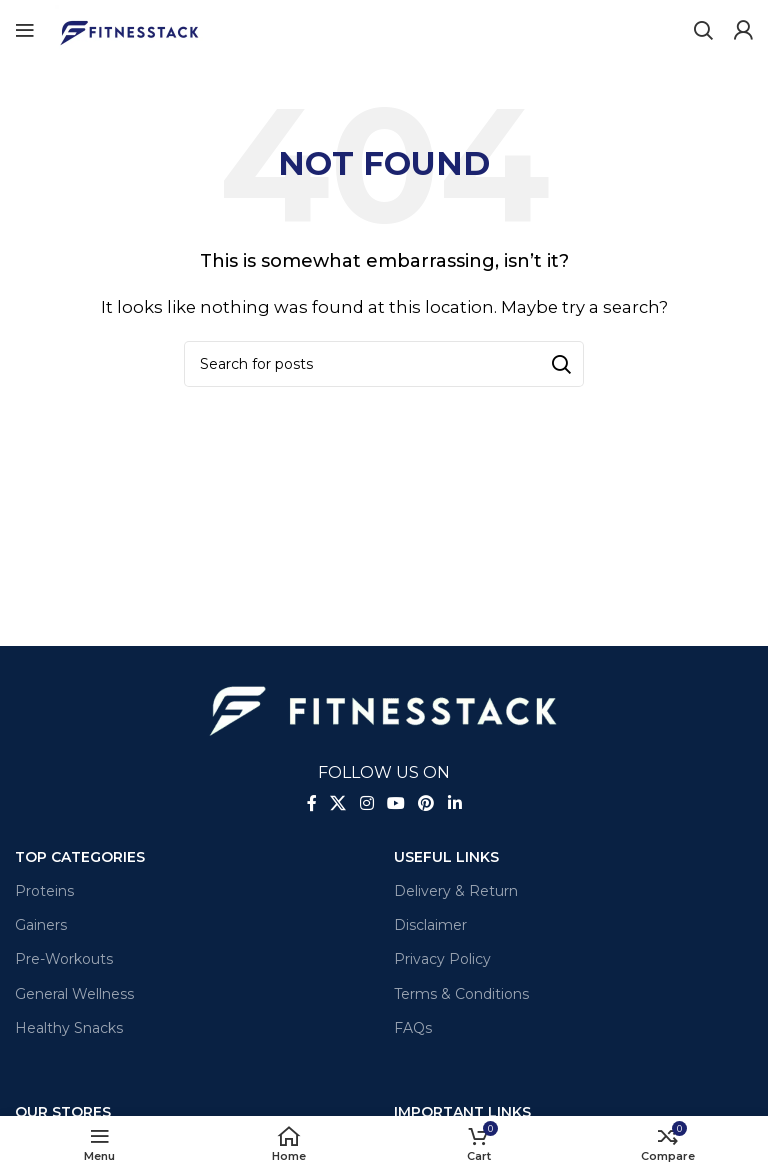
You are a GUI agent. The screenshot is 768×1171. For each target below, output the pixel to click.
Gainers (41, 925)
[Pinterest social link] (426, 804)
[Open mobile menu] (25, 30)
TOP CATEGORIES (80, 857)
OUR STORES (63, 1112)
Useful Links (446, 857)
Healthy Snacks (69, 1028)
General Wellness (74, 994)
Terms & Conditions (461, 994)
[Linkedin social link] (454, 804)
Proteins (44, 891)
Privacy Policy (442, 959)
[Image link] (384, 706)
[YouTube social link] (395, 804)
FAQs (413, 1028)
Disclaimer (430, 925)
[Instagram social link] (366, 804)
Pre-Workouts (64, 959)
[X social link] (338, 804)
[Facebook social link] (312, 804)
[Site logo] (130, 28)
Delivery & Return (456, 891)
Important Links (462, 1112)
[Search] (703, 30)
